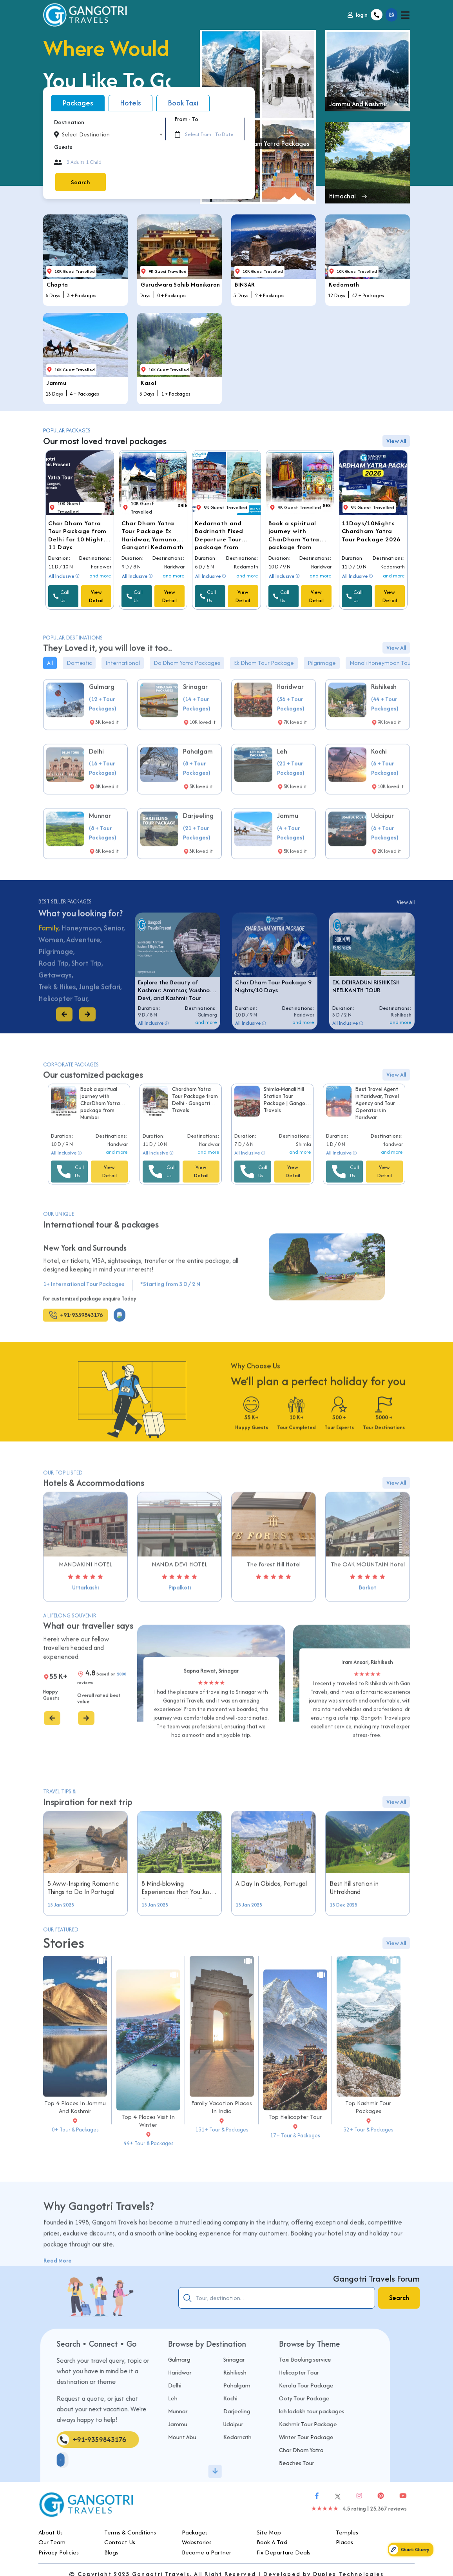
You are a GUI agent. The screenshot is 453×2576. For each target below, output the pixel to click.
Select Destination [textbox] (86, 134)
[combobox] (112, 134)
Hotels (130, 103)
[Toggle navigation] (405, 15)
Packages (77, 103)
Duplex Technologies (348, 2565)
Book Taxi (183, 103)
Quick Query (408, 2549)
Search (79, 182)
